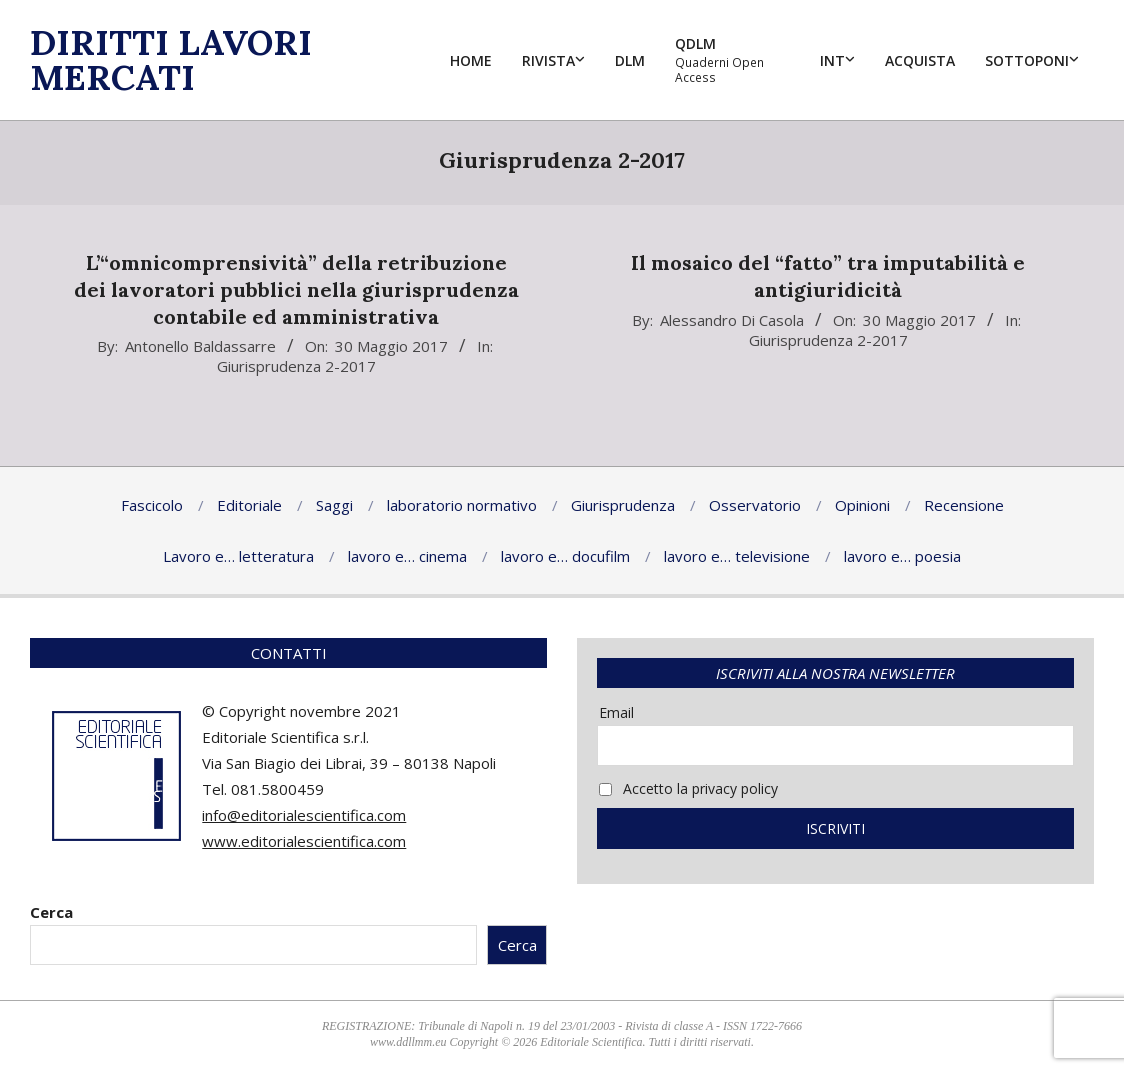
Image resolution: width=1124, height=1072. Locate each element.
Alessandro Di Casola (732, 320)
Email (616, 712)
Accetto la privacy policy (688, 788)
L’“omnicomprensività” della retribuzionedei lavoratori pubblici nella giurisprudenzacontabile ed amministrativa (296, 289)
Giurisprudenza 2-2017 (296, 366)
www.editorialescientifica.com (304, 841)
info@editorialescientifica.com (304, 815)
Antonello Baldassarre (200, 346)
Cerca (51, 912)
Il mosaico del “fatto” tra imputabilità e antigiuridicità (828, 276)
